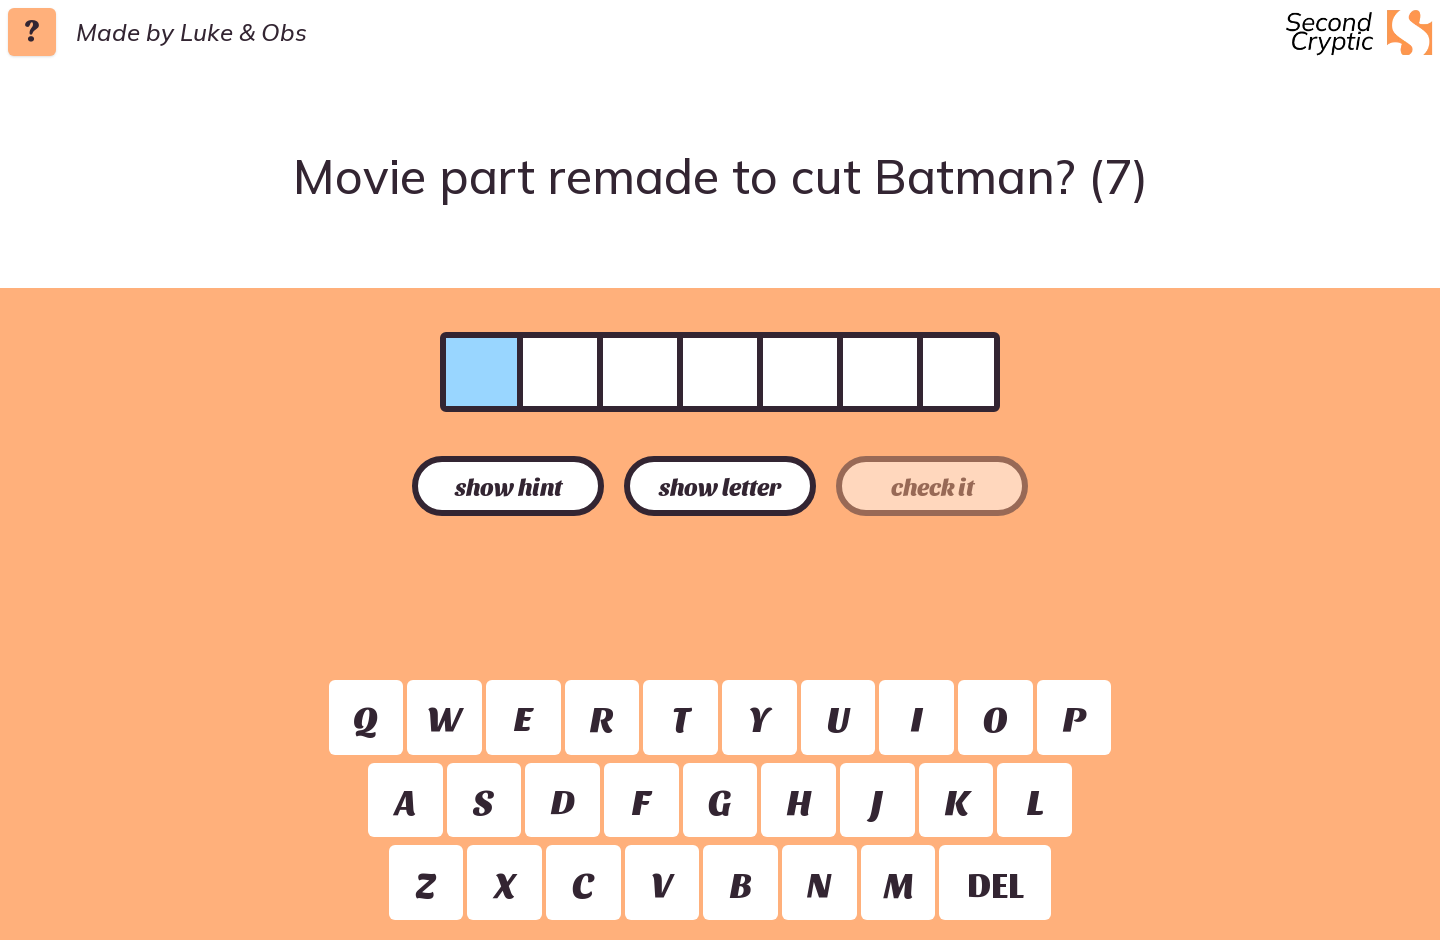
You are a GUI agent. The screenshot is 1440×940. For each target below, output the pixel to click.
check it (932, 486)
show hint (508, 486)
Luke (206, 32)
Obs (284, 32)
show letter (720, 486)
